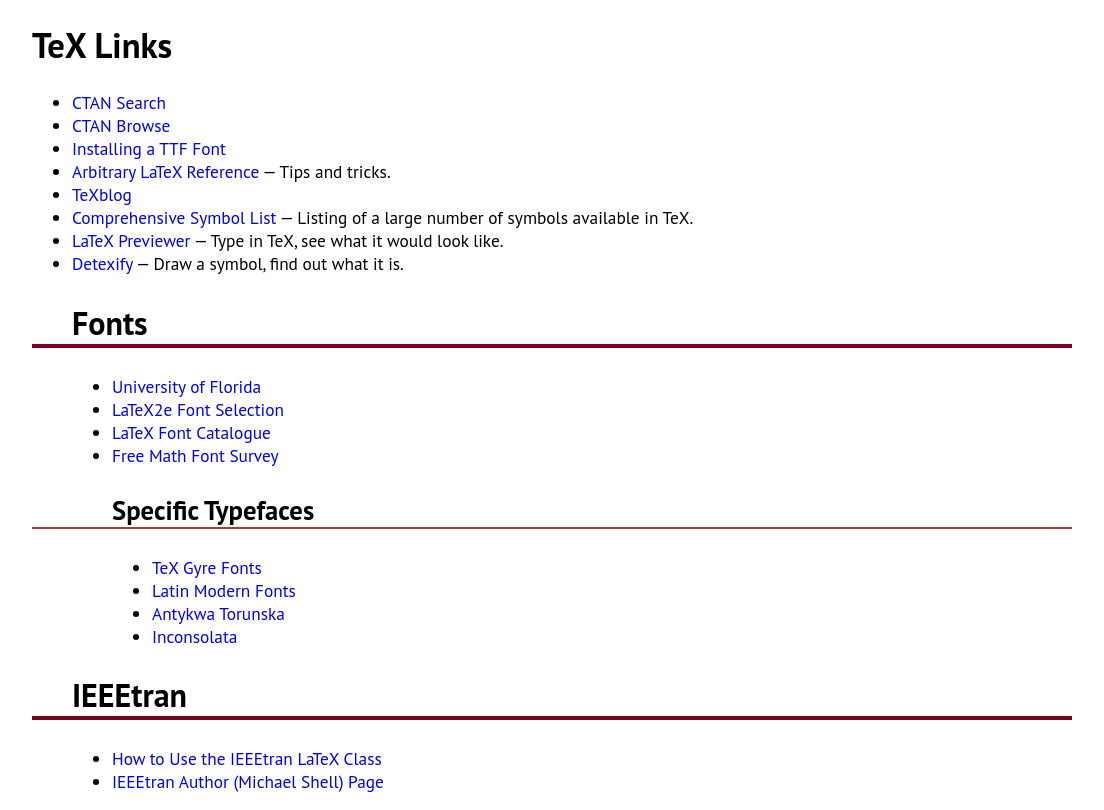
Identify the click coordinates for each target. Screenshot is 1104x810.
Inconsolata (194, 636)
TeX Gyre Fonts (207, 567)
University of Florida (186, 386)
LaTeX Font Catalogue (191, 432)
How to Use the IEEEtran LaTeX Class (247, 758)
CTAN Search (119, 102)
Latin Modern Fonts (224, 590)
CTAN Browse (121, 125)
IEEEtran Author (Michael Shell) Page (248, 781)
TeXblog (102, 194)
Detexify (102, 263)
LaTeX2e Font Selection (198, 409)
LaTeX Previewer (131, 240)
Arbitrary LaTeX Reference (165, 171)
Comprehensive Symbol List (174, 217)
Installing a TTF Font (149, 148)
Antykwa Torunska (218, 613)
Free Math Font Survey (195, 455)
